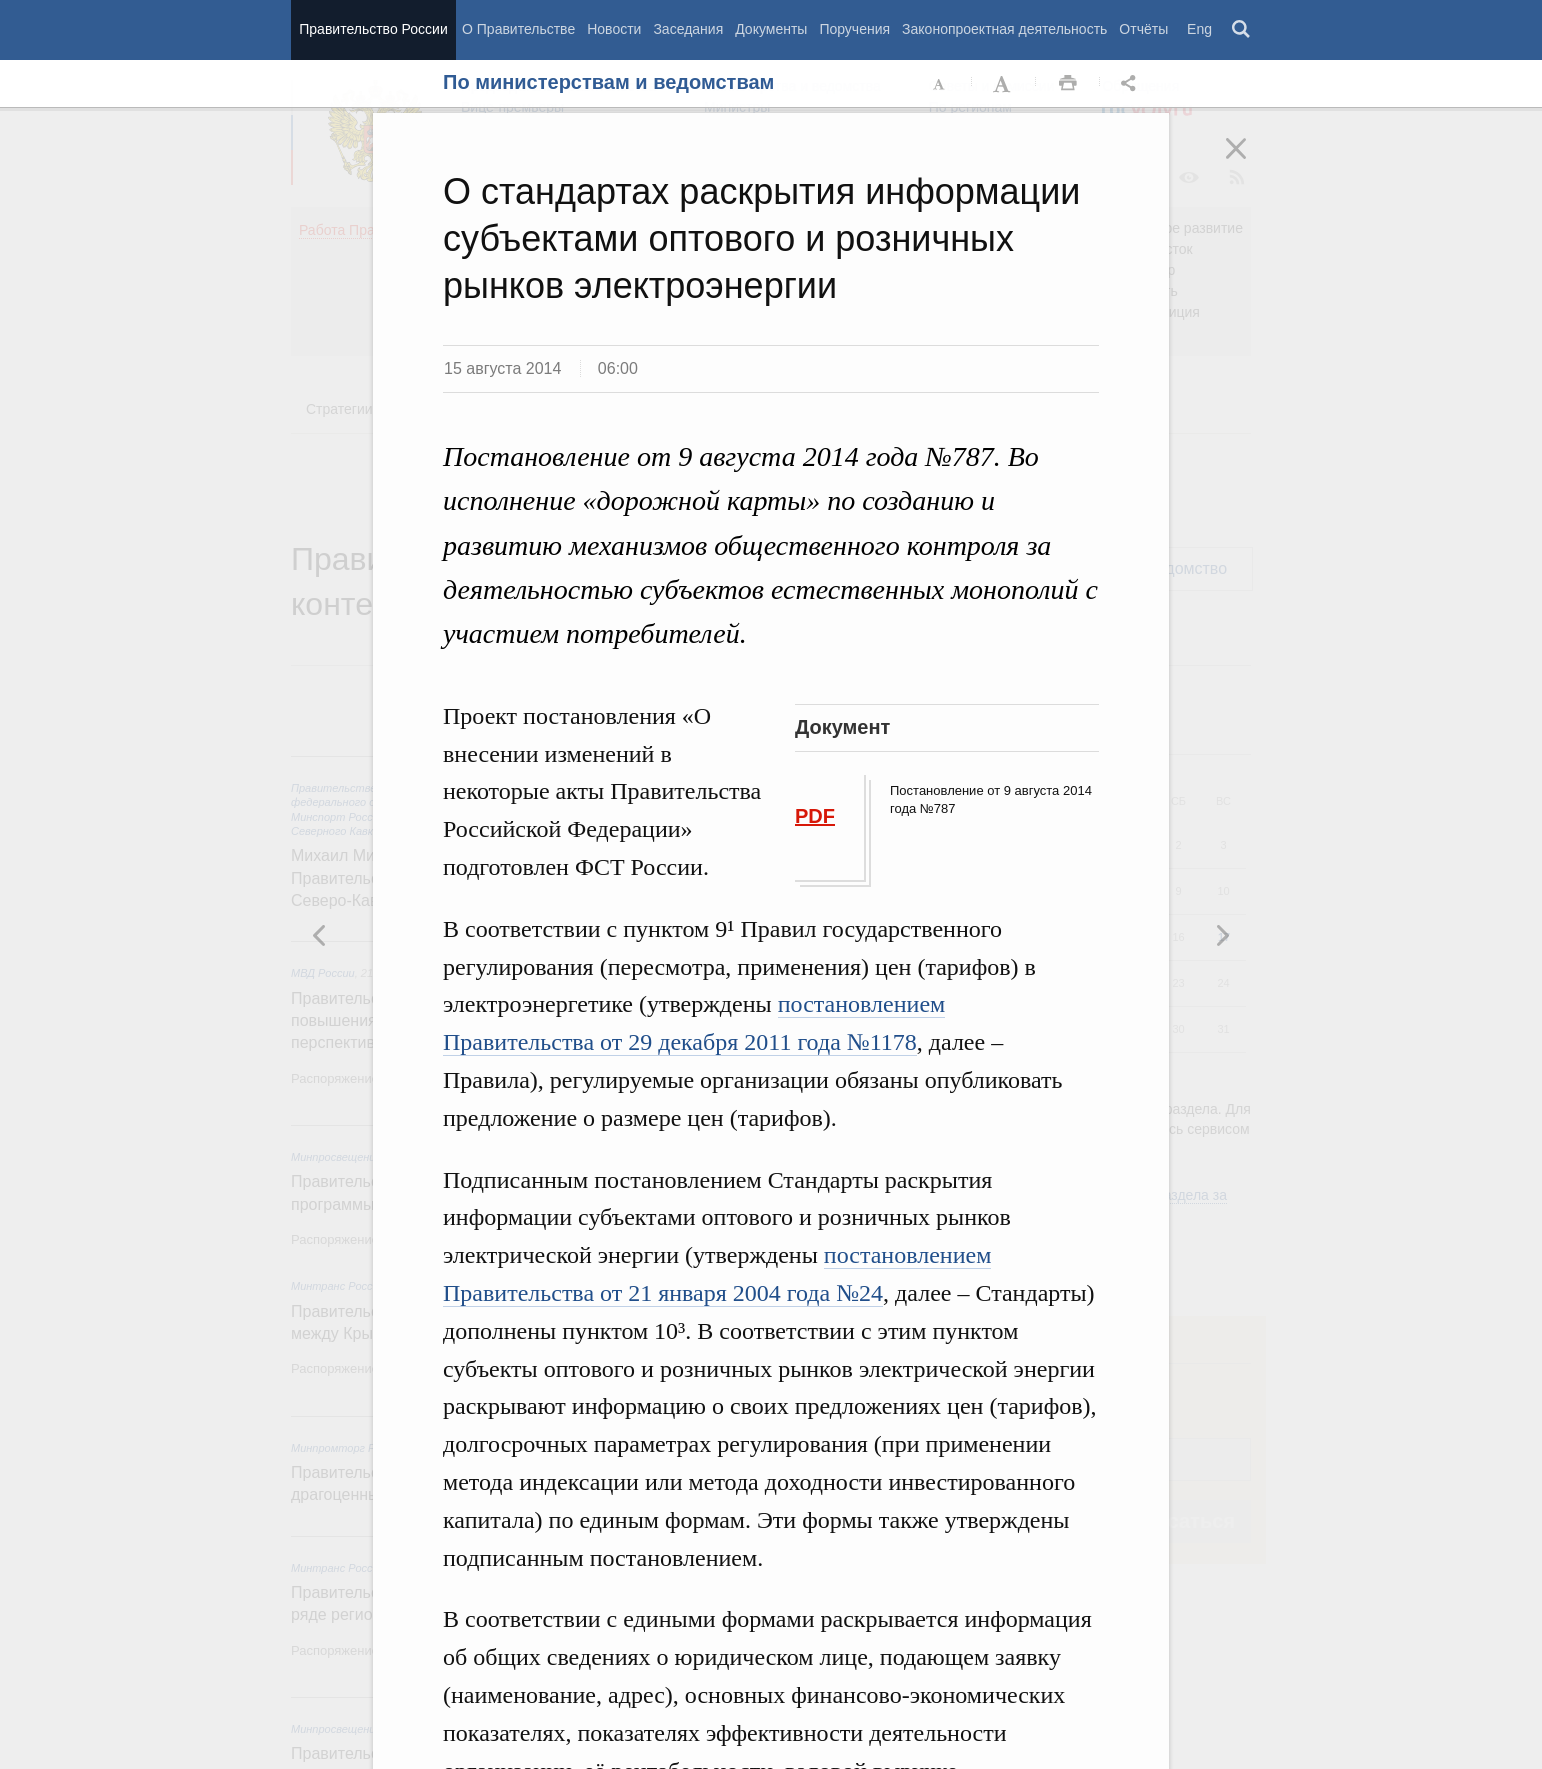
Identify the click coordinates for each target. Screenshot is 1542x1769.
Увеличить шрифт (1004, 84)
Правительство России (373, 29)
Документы (771, 29)
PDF (815, 816)
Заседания (688, 29)
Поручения (854, 29)
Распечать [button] (1068, 84)
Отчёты (1143, 29)
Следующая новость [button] (320, 935)
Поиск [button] (1242, 30)
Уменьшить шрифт (940, 84)
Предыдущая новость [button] (1222, 935)
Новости (614, 29)
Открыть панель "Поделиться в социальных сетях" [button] (1132, 84)
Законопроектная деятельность (1004, 29)
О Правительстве (518, 29)
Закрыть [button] (1250, 162)
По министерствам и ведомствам (608, 82)
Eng (1199, 29)
